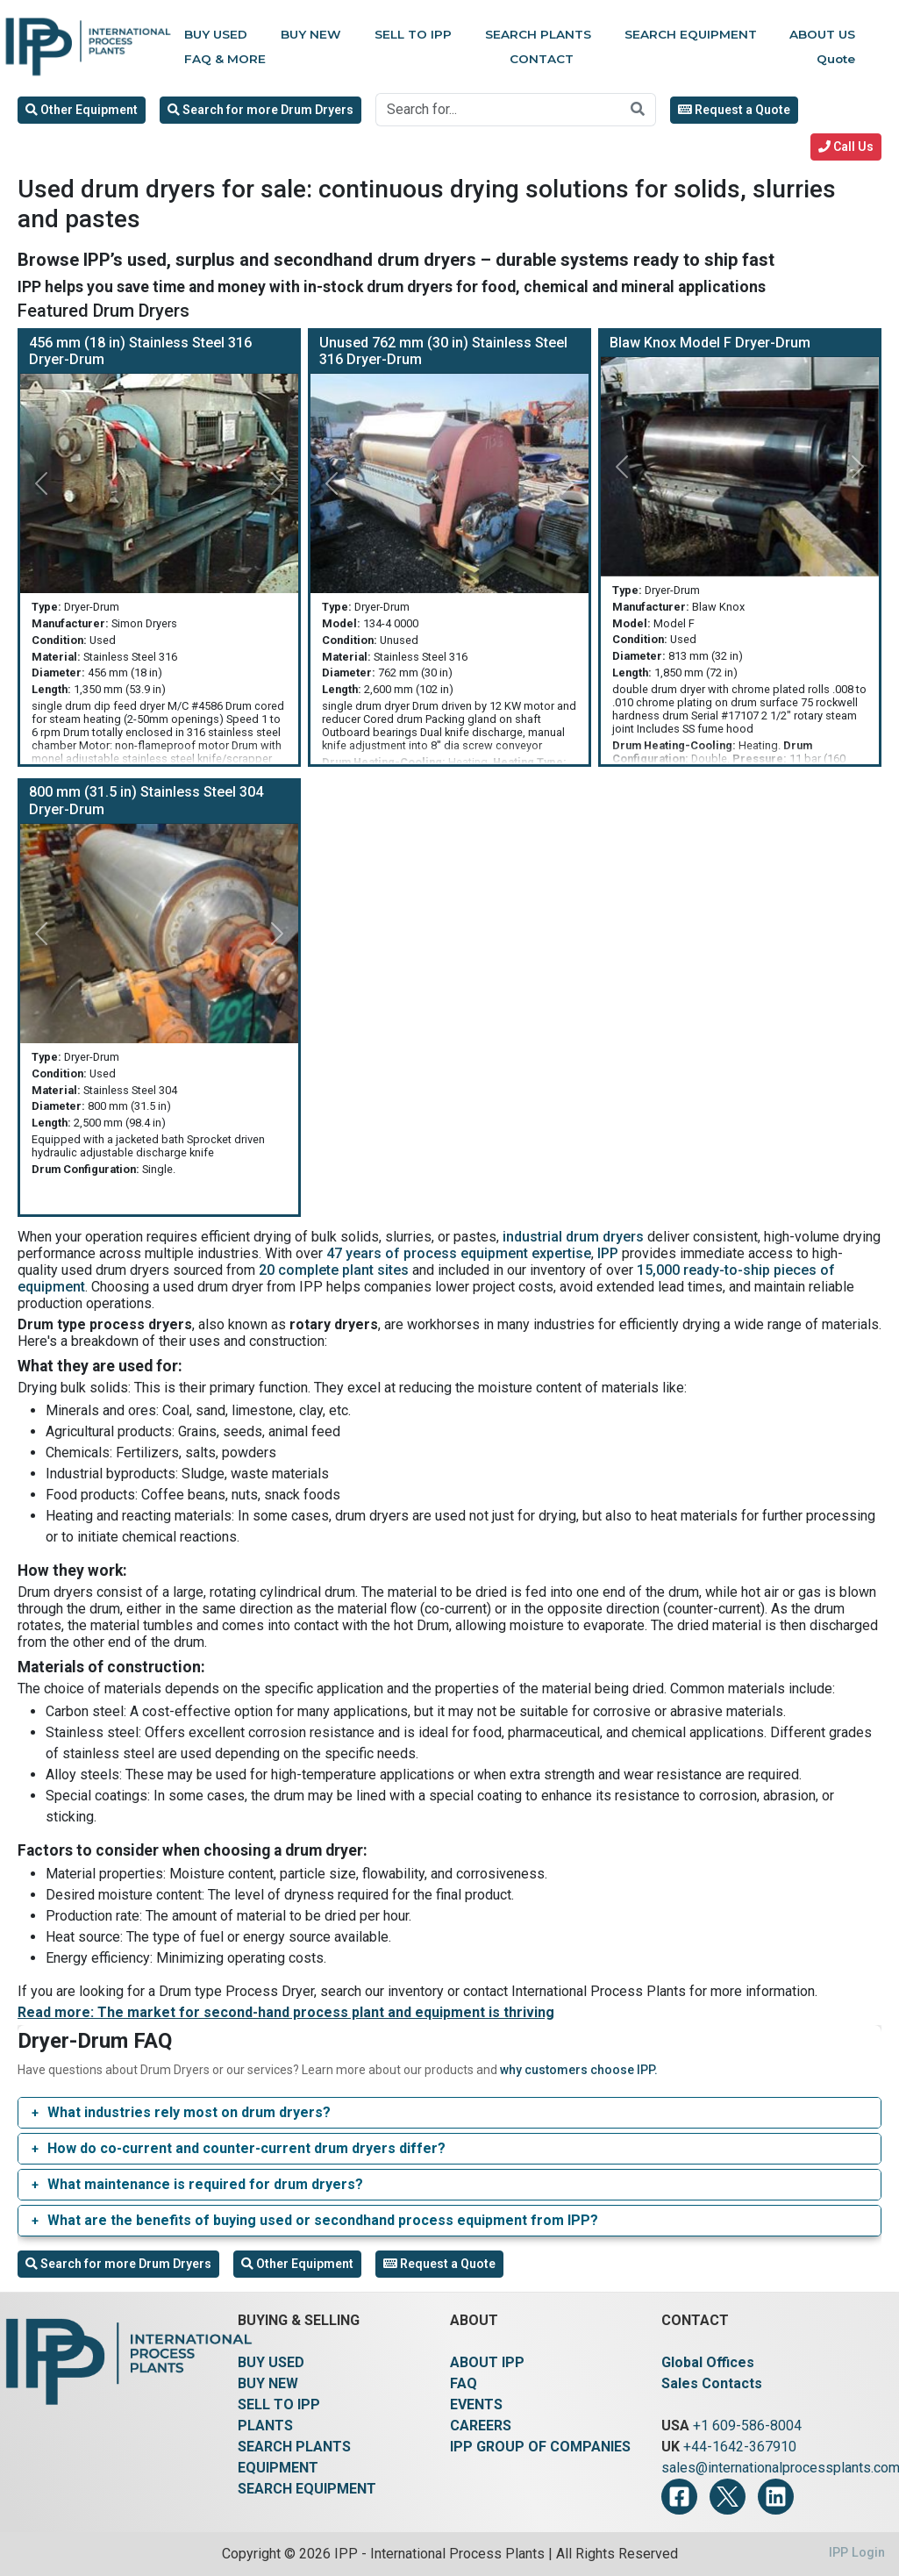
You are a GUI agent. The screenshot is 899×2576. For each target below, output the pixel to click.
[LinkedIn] (776, 2497)
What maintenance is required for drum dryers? (205, 2184)
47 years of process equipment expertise (458, 1253)
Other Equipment (81, 110)
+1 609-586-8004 (747, 2425)
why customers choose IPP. (579, 2070)
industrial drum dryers (573, 1236)
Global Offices (707, 2362)
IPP (607, 1253)
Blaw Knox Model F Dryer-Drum (710, 342)
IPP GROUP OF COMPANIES (540, 2446)
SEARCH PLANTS (294, 2446)
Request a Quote (734, 110)
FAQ (463, 2383)
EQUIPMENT (278, 2467)
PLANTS (265, 2425)
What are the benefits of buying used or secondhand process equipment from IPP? (322, 2220)
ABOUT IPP (487, 2362)
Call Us (846, 147)
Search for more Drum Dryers (260, 110)
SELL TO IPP (279, 2404)
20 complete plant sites (334, 1270)
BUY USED (271, 2362)
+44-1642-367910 (739, 2446)
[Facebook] (679, 2497)
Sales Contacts (711, 2383)
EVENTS (476, 2404)
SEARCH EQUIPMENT (307, 2488)
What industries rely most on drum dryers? (189, 2112)
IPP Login (857, 2552)
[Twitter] (728, 2497)
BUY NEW (268, 2383)
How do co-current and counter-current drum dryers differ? (246, 2148)
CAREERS (480, 2425)
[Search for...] (498, 109)
